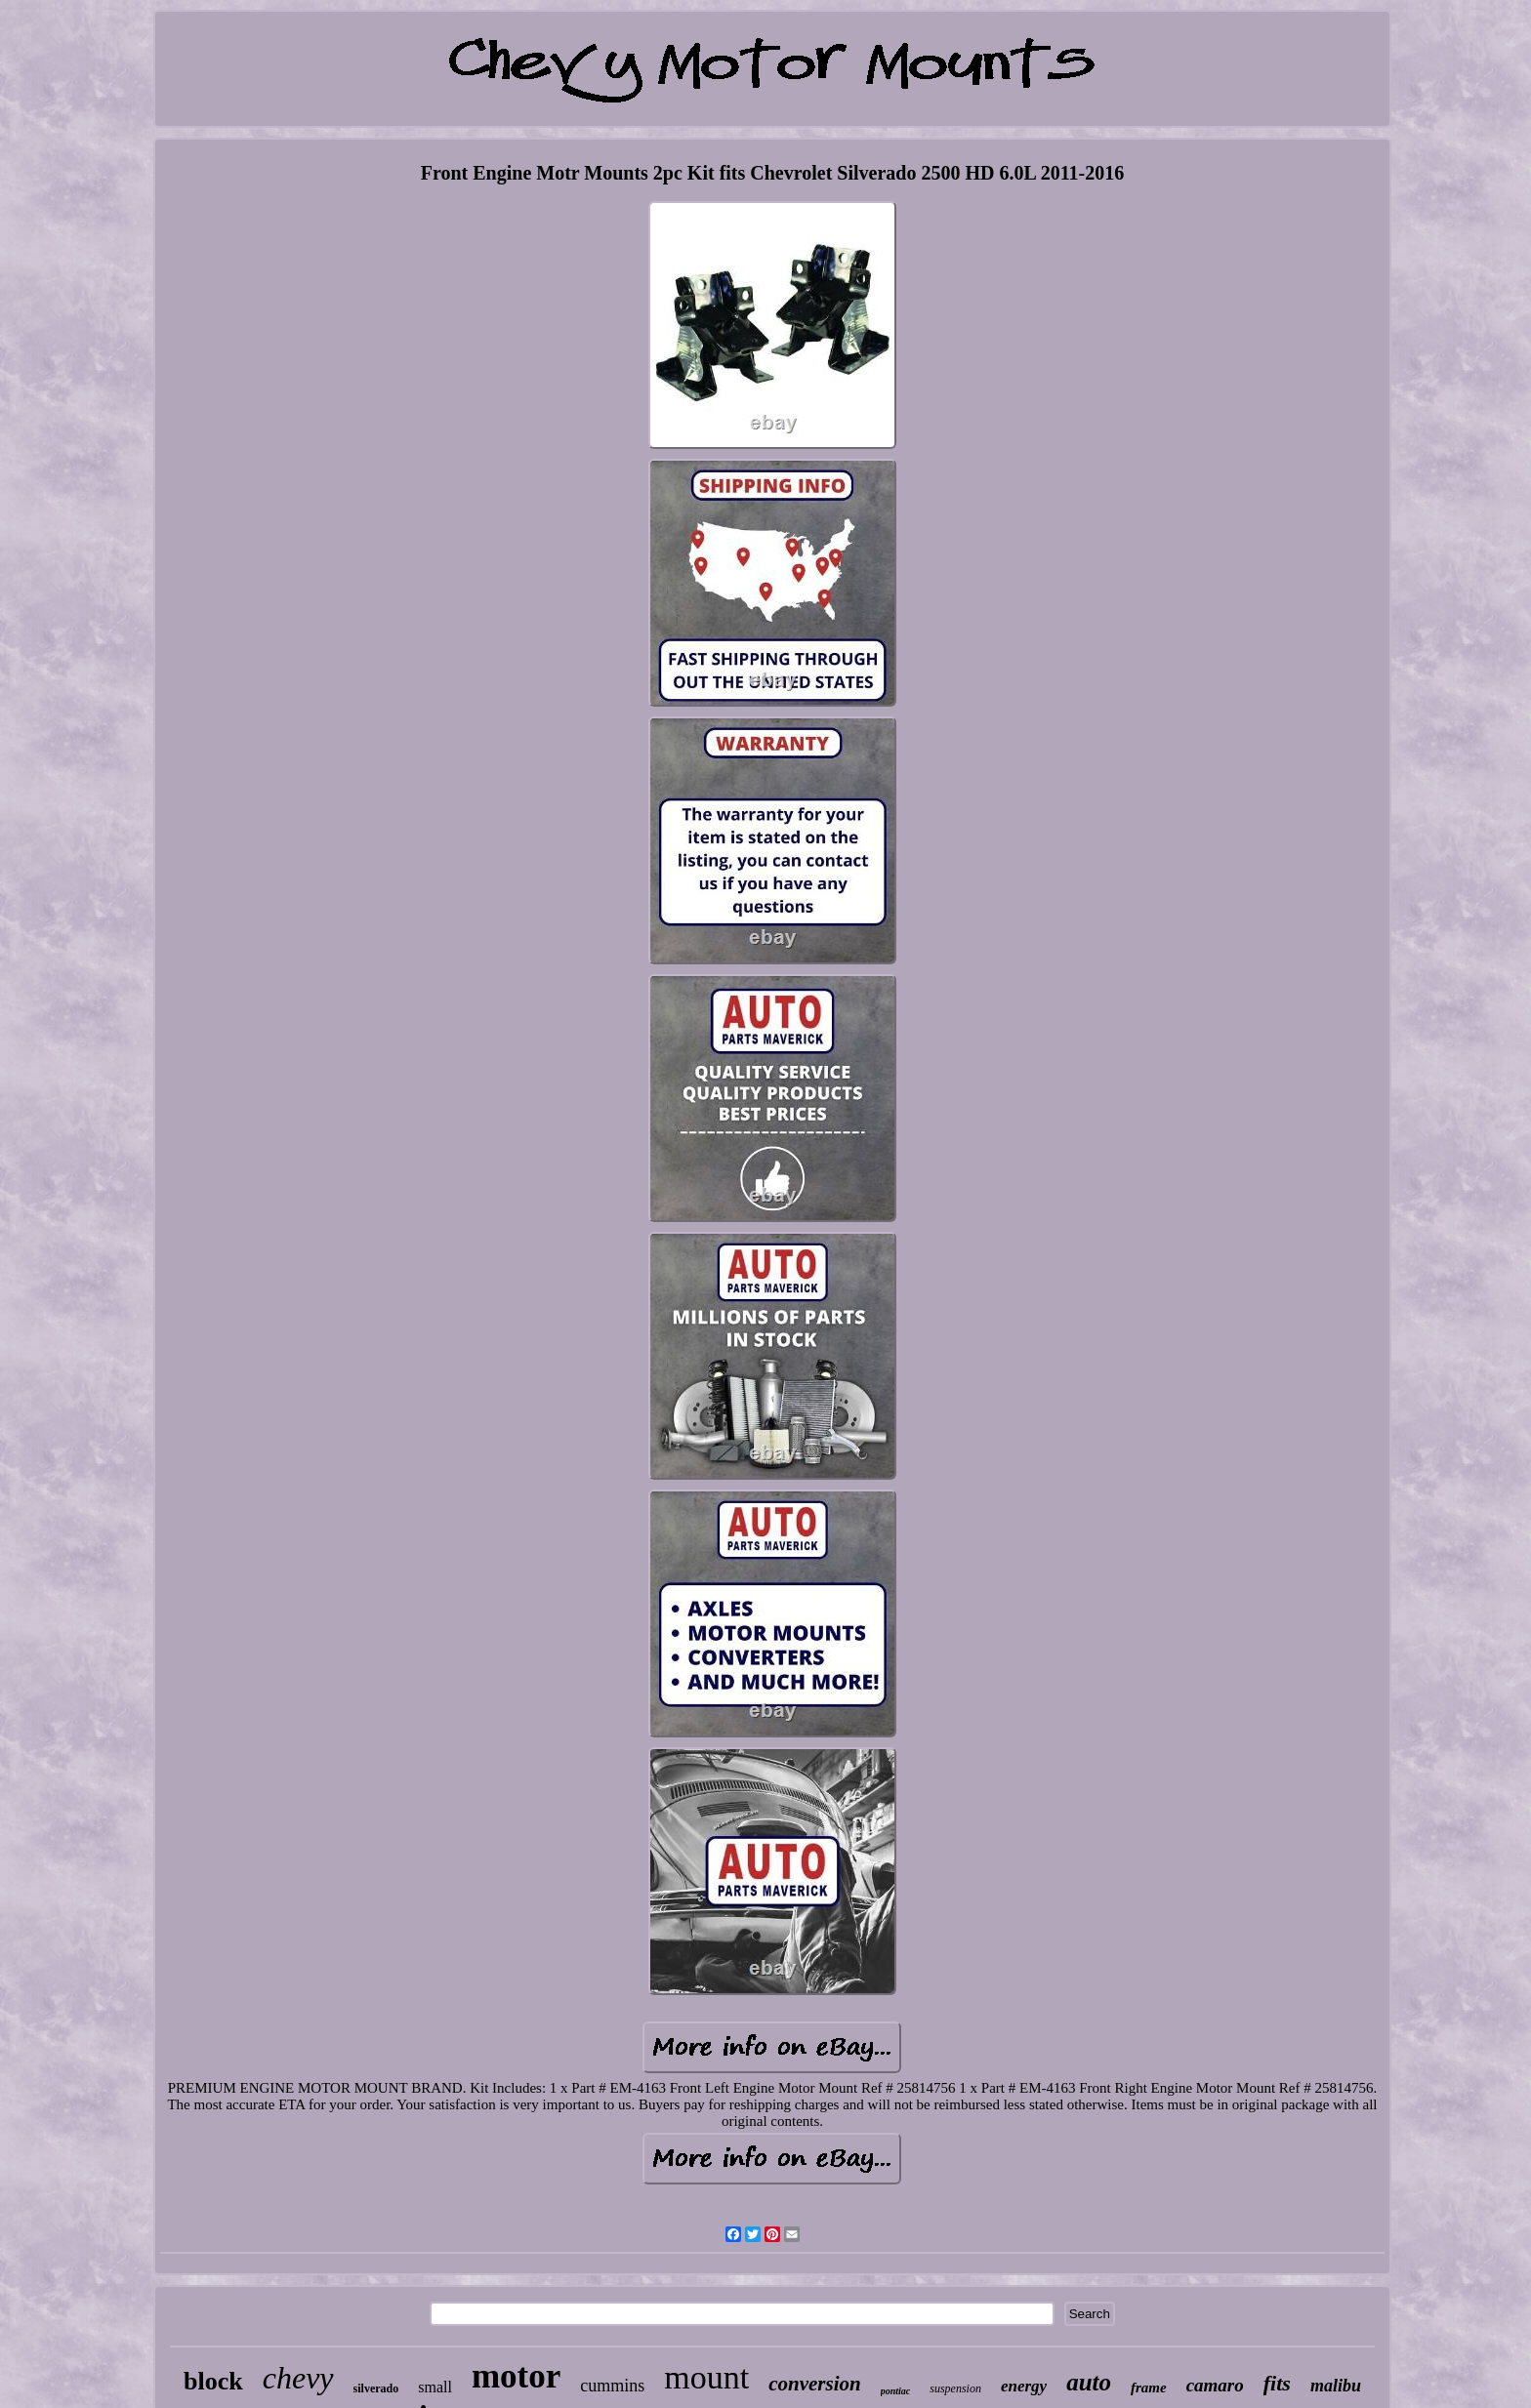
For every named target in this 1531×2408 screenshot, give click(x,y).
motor (516, 2376)
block (213, 2381)
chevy (298, 2377)
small (435, 2387)
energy (1024, 2386)
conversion (814, 2383)
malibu (1335, 2385)
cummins (612, 2385)
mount (706, 2377)
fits (1277, 2383)
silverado (376, 2388)
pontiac (896, 2391)
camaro (1215, 2385)
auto (1088, 2382)
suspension (955, 2388)
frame (1149, 2387)
